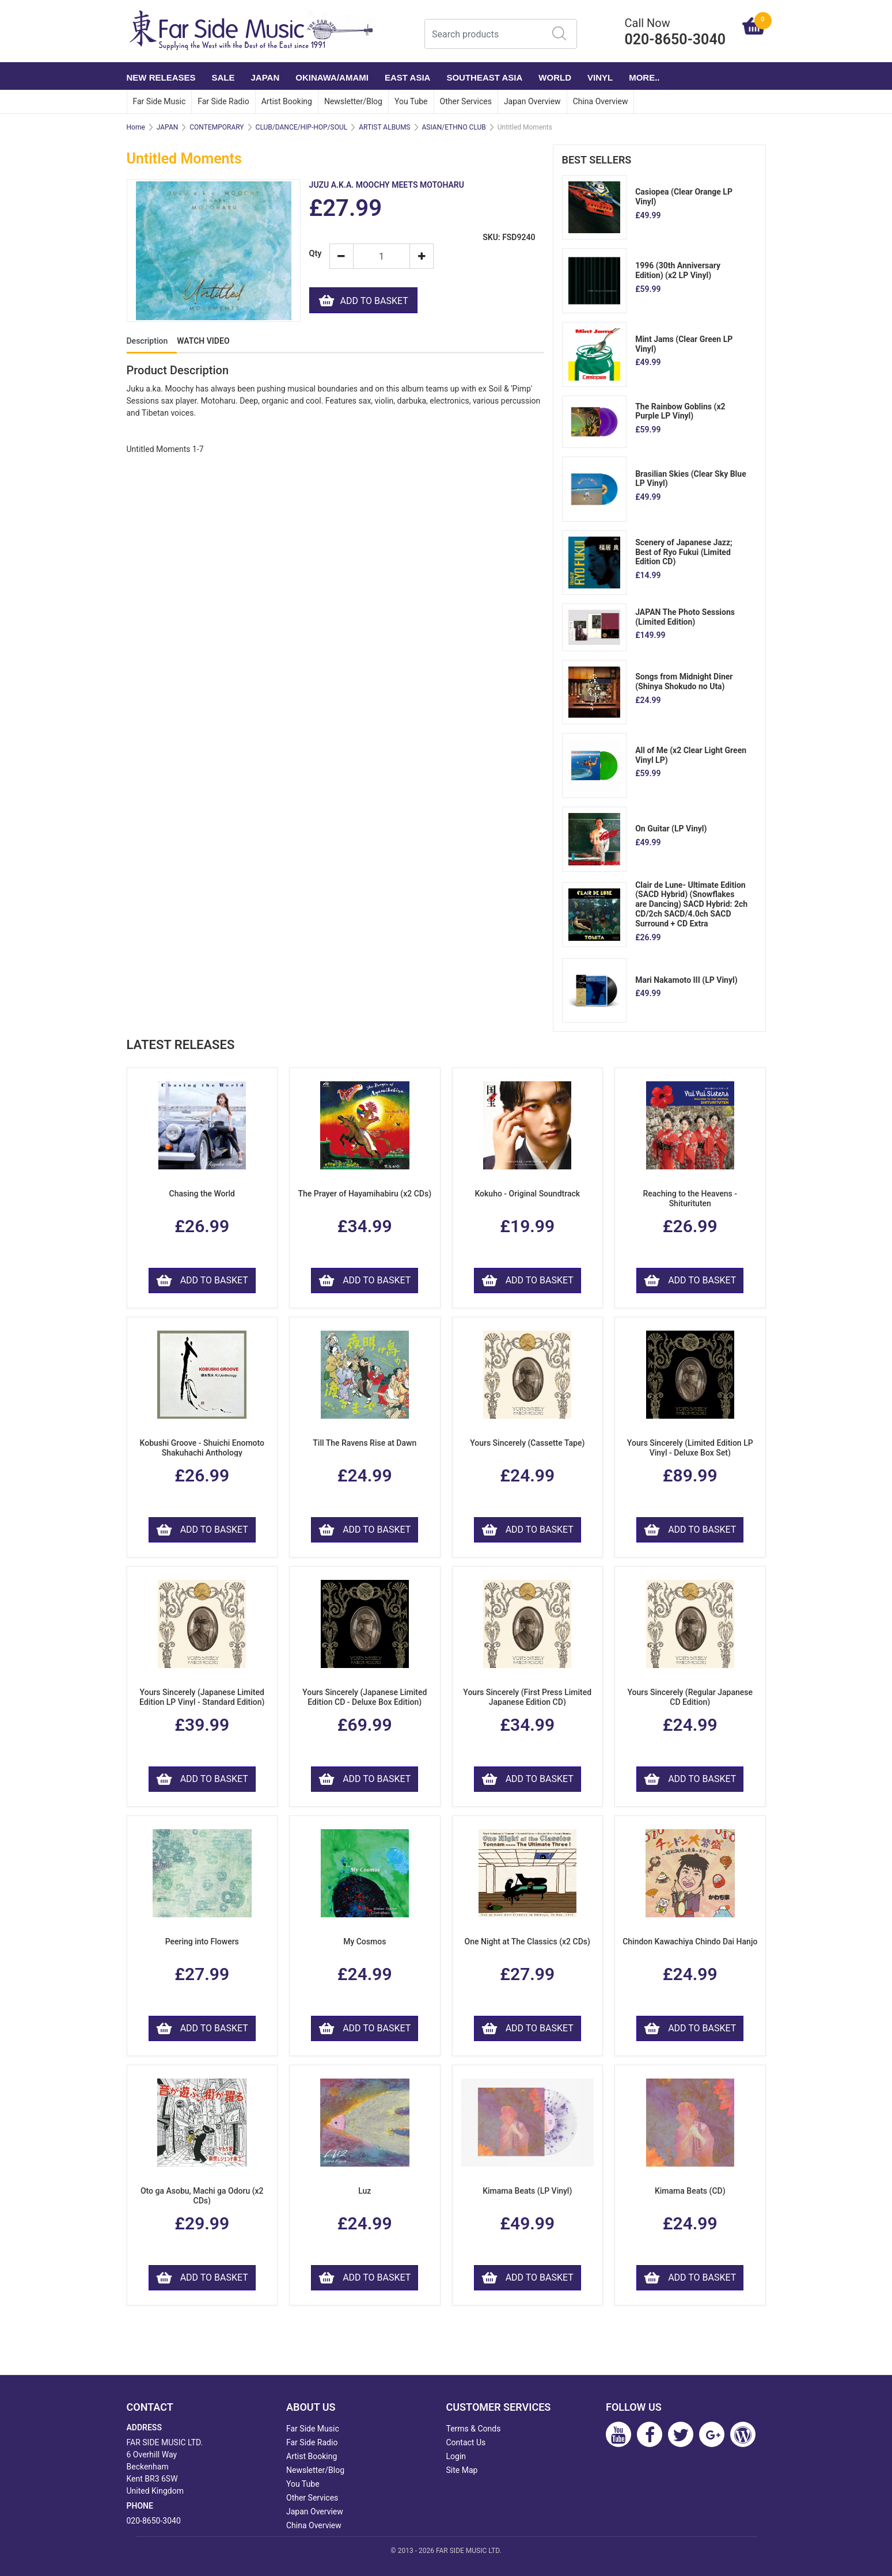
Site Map (462, 2470)
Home (136, 127)
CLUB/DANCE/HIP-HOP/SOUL (302, 127)
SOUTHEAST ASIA (484, 77)
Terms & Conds (473, 2428)
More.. (644, 77)
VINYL (600, 77)
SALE (223, 77)
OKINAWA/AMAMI (332, 77)
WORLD (554, 77)
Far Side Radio (223, 101)
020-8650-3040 (154, 2520)
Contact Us (466, 2442)
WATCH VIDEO (203, 340)
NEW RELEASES (161, 77)
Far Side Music (159, 101)
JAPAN (265, 77)
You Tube (411, 101)
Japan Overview (532, 101)
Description (147, 340)
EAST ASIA (407, 77)
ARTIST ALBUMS (384, 127)
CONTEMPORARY (216, 127)
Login (456, 2456)
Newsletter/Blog (353, 101)
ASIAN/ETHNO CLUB (454, 127)
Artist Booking (286, 101)
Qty (315, 254)
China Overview (600, 101)
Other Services (466, 101)
